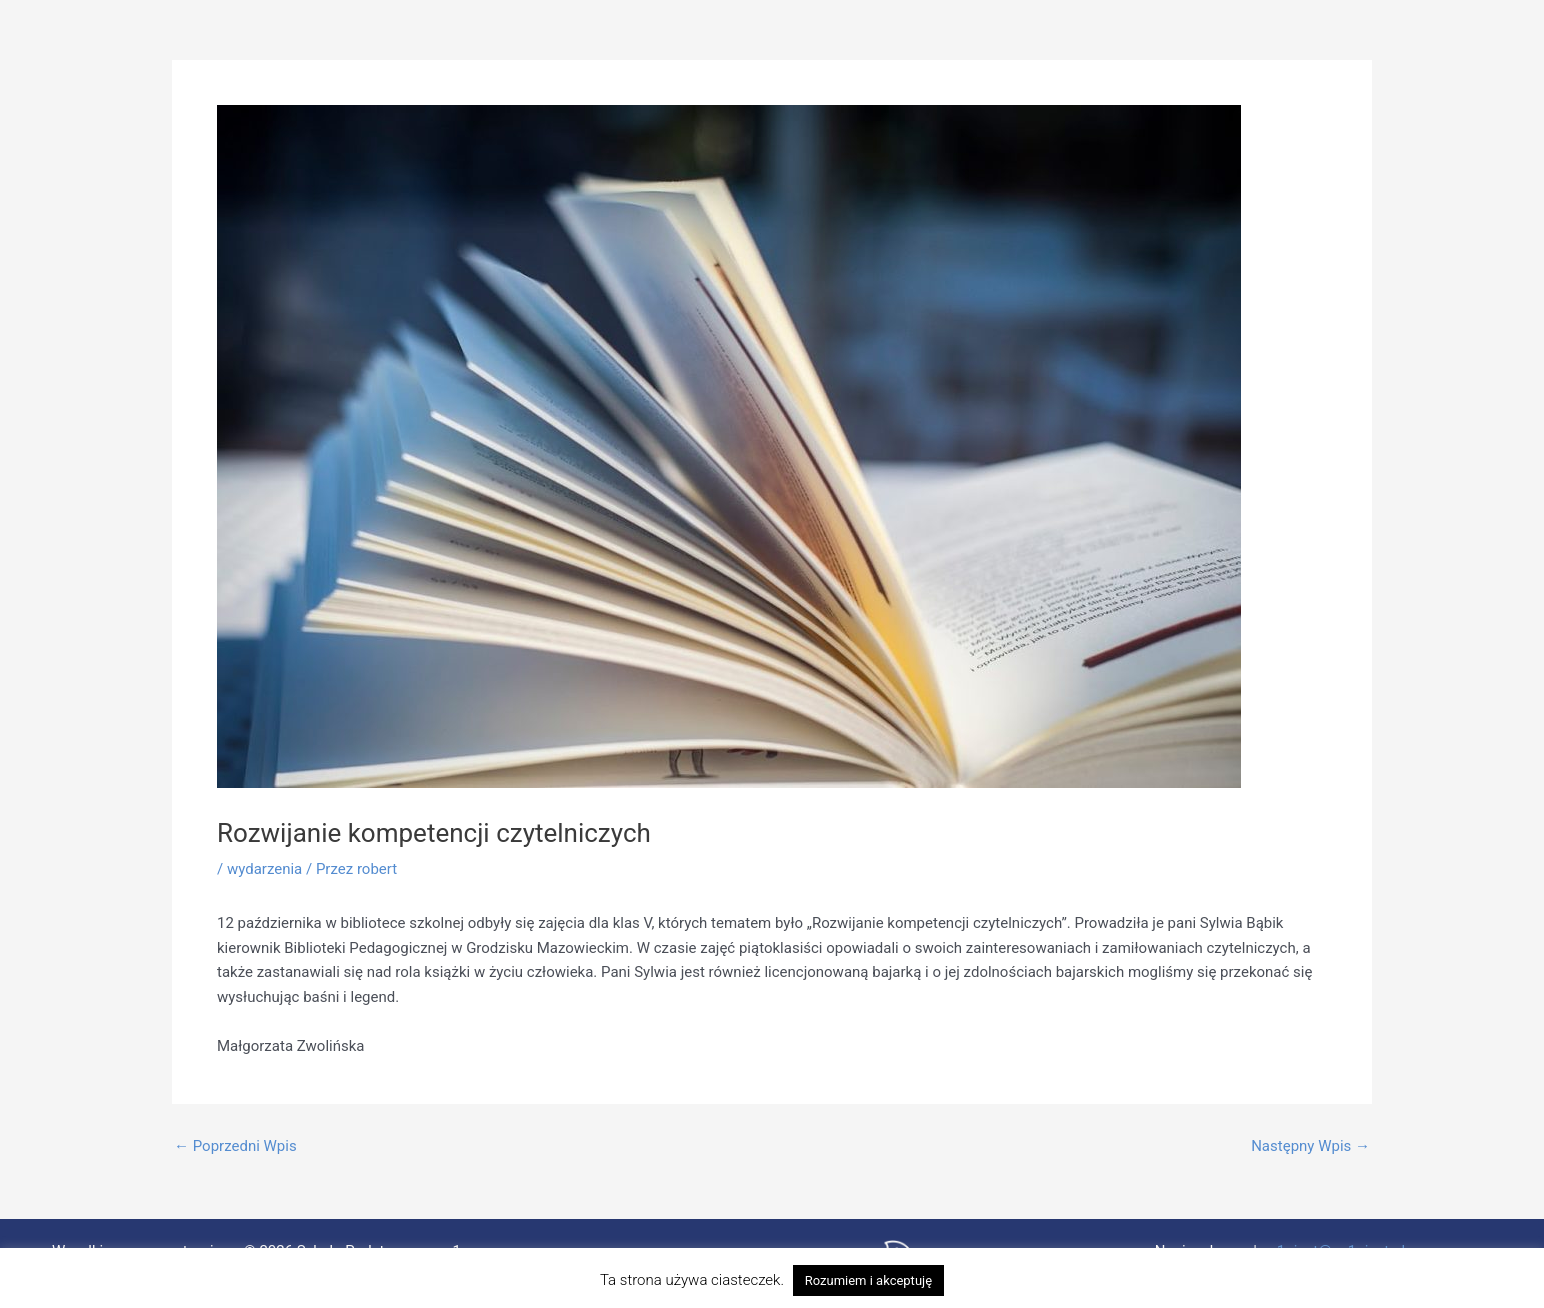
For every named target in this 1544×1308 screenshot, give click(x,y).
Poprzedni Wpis (235, 1146)
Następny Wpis (1310, 1146)
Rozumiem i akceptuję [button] (868, 1280)
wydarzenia (264, 869)
